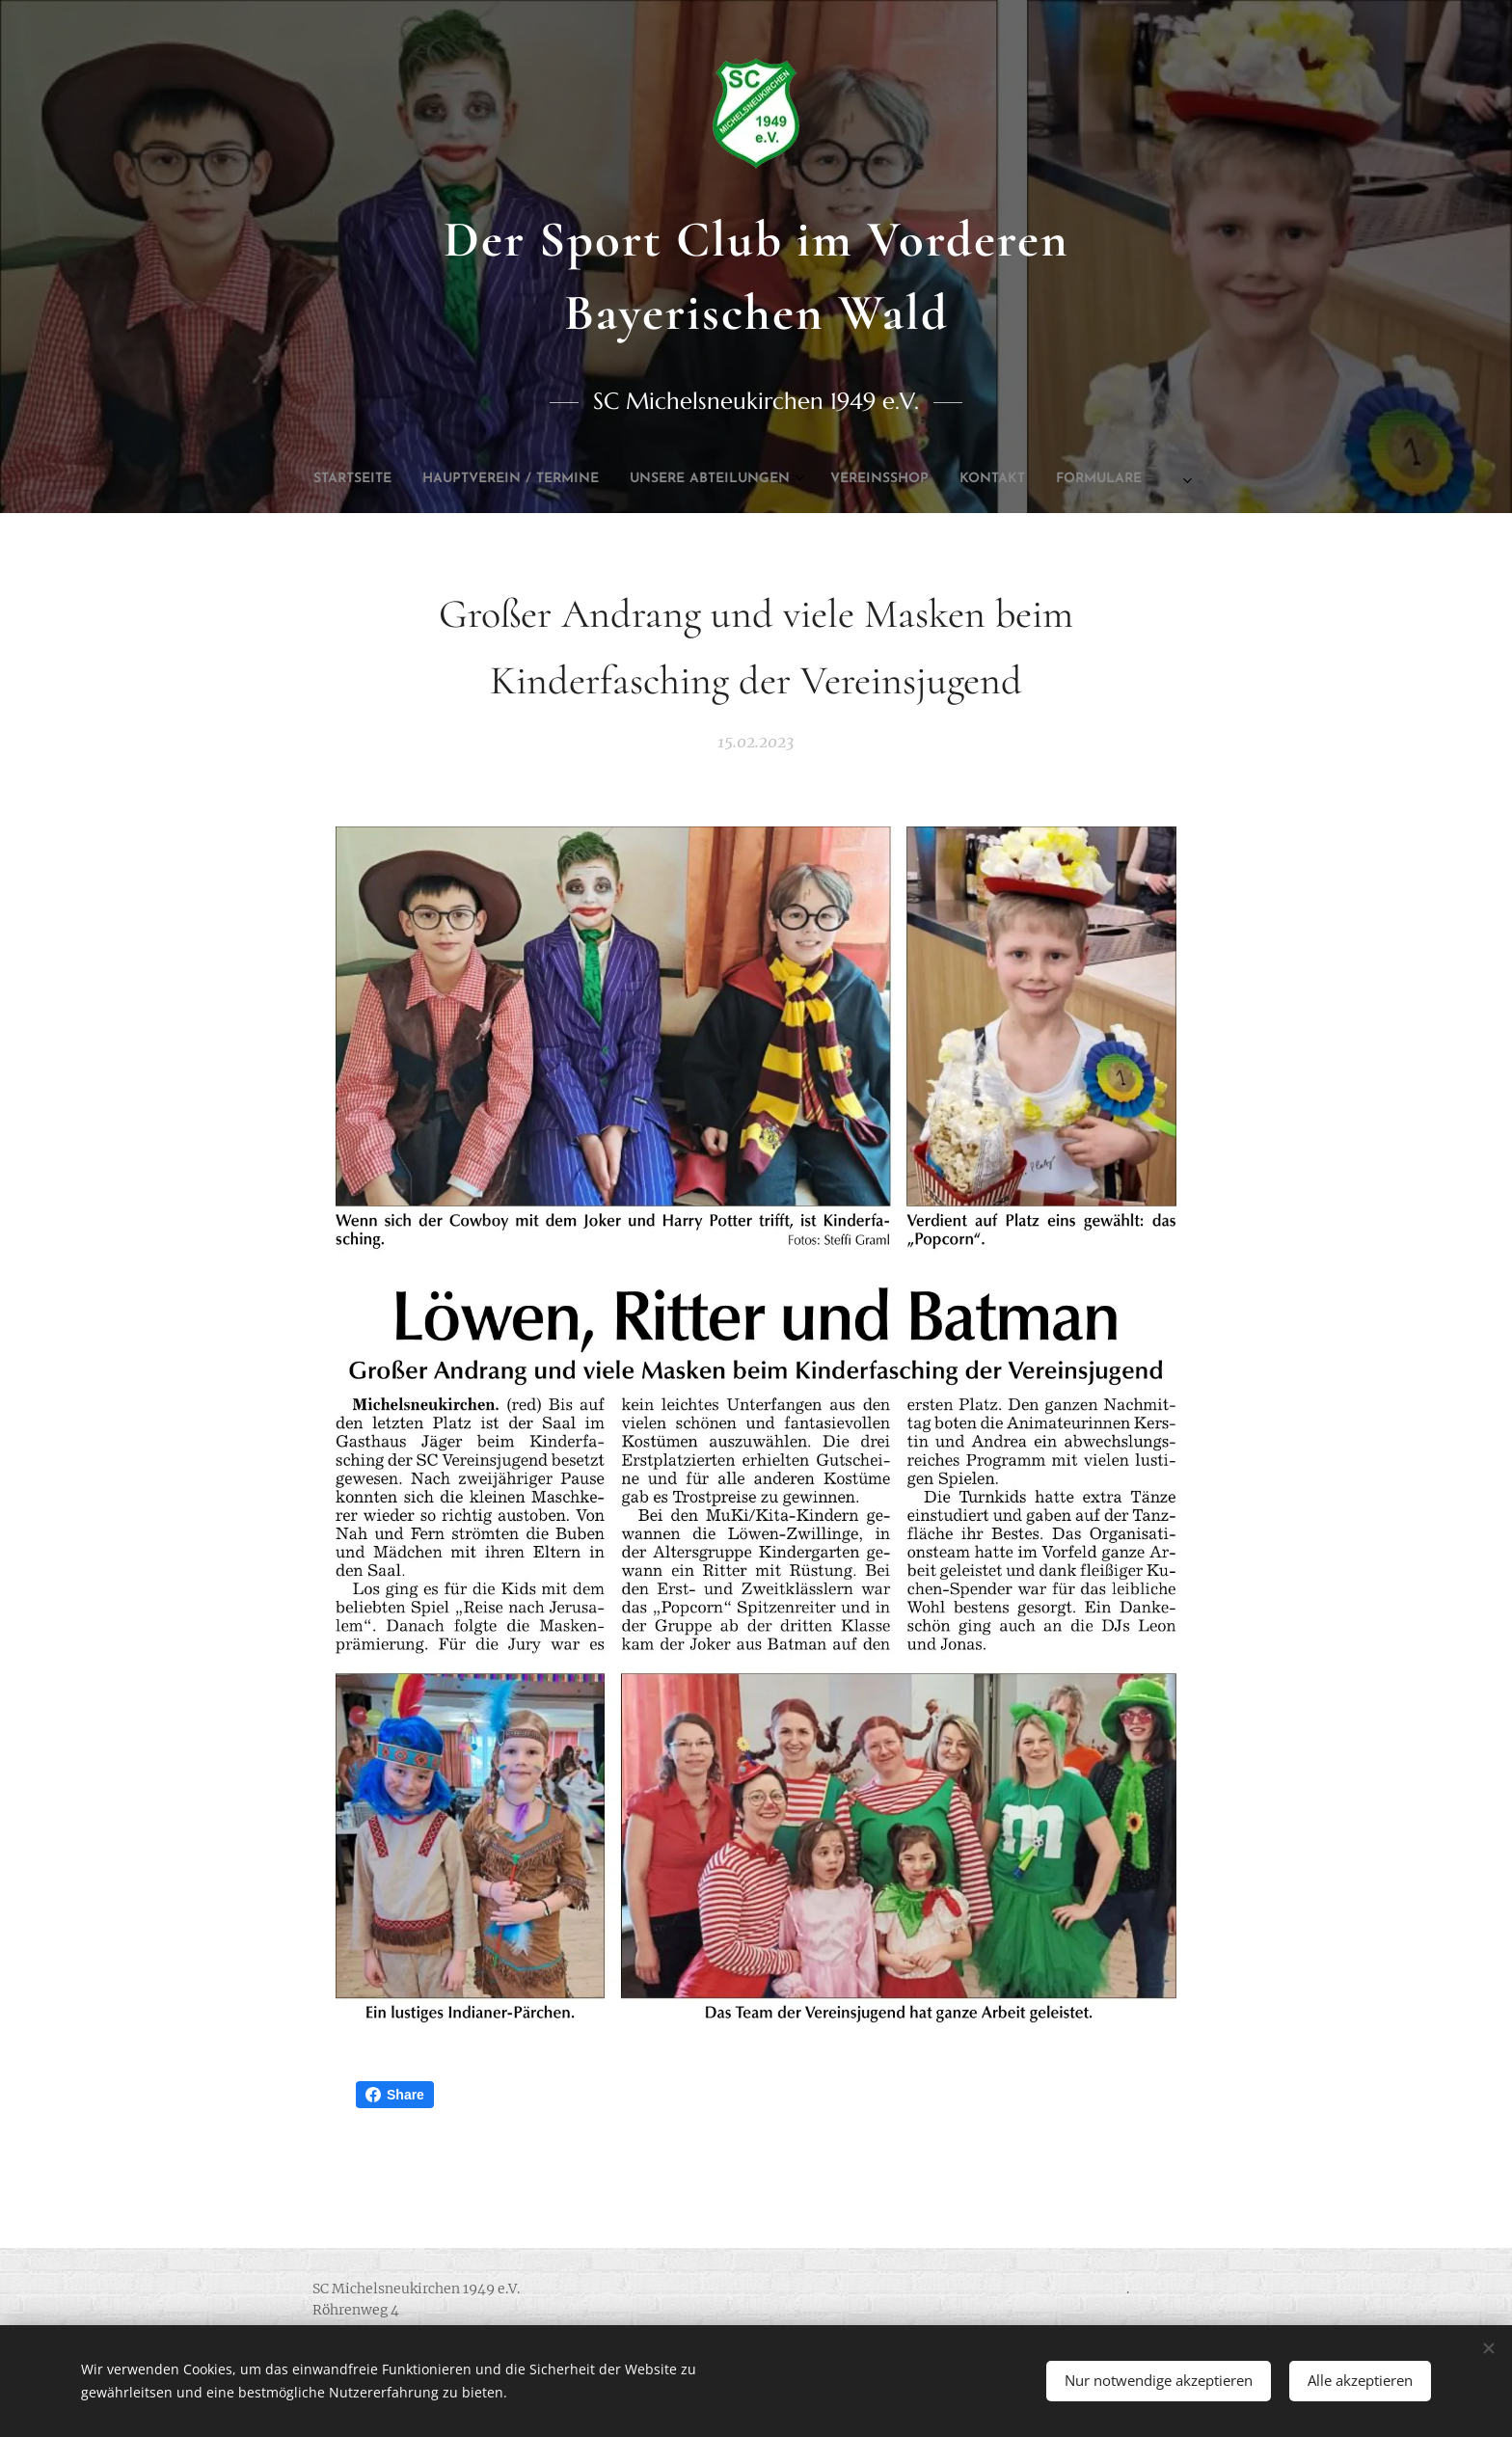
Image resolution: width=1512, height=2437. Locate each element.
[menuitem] (589, 479)
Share (394, 2094)
